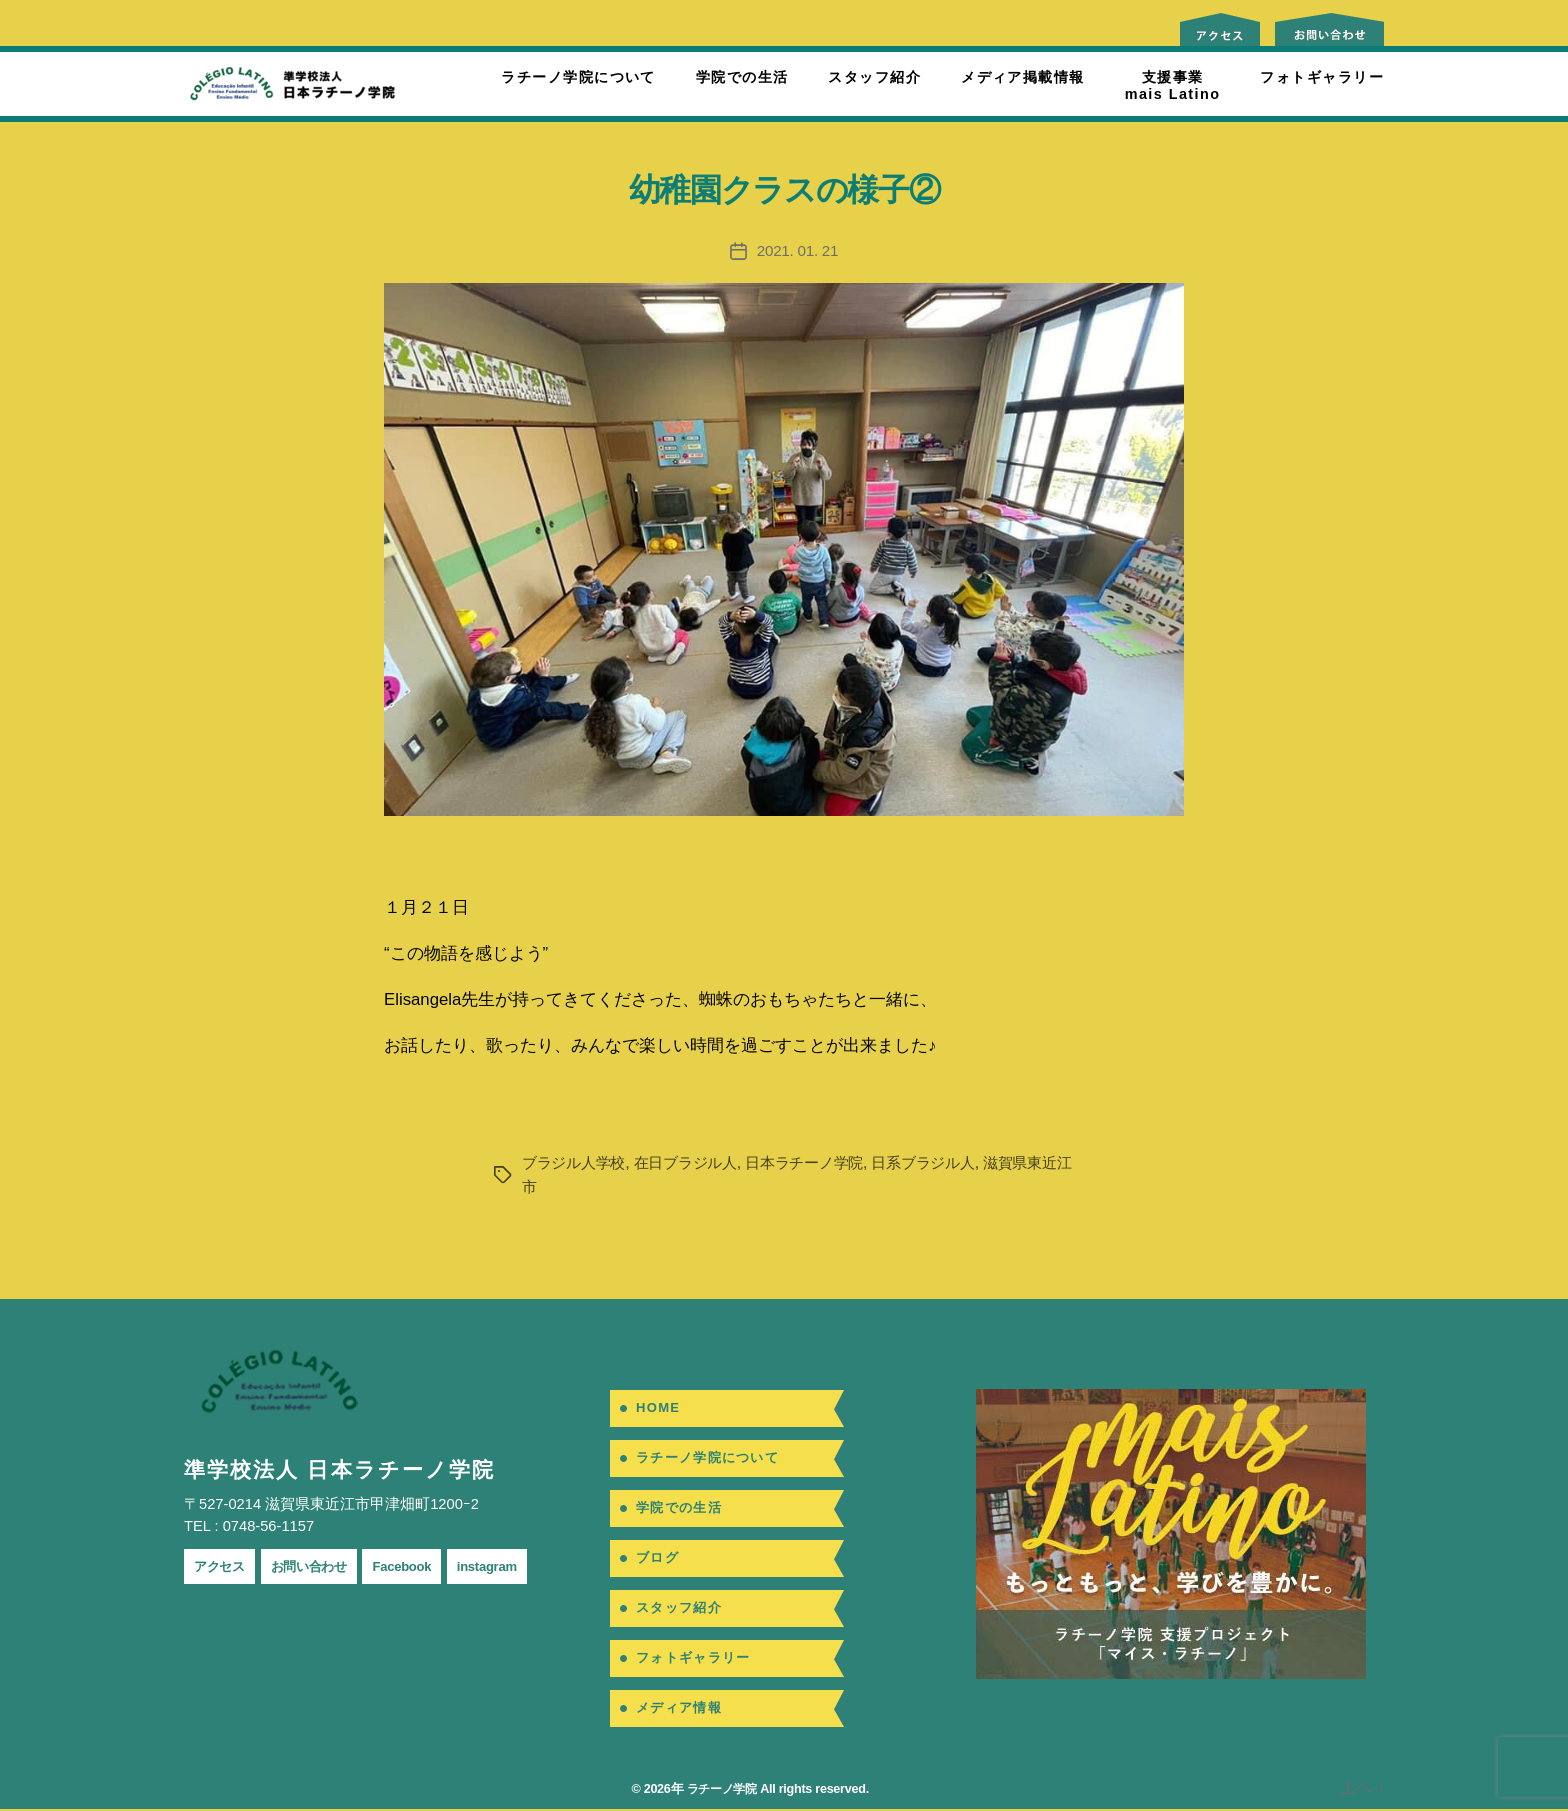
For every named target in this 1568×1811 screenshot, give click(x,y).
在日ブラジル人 (695, 1162)
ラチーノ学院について (578, 77)
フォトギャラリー (1322, 77)
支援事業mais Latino (1173, 85)
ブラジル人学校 (577, 1162)
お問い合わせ (323, 1566)
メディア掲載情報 (1023, 77)
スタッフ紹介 (874, 77)
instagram (518, 1566)
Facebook (425, 1566)
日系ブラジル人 (948, 1162)
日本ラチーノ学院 (822, 1162)
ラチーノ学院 (719, 1791)
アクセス (223, 1566)
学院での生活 (742, 77)
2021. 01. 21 (798, 250)
